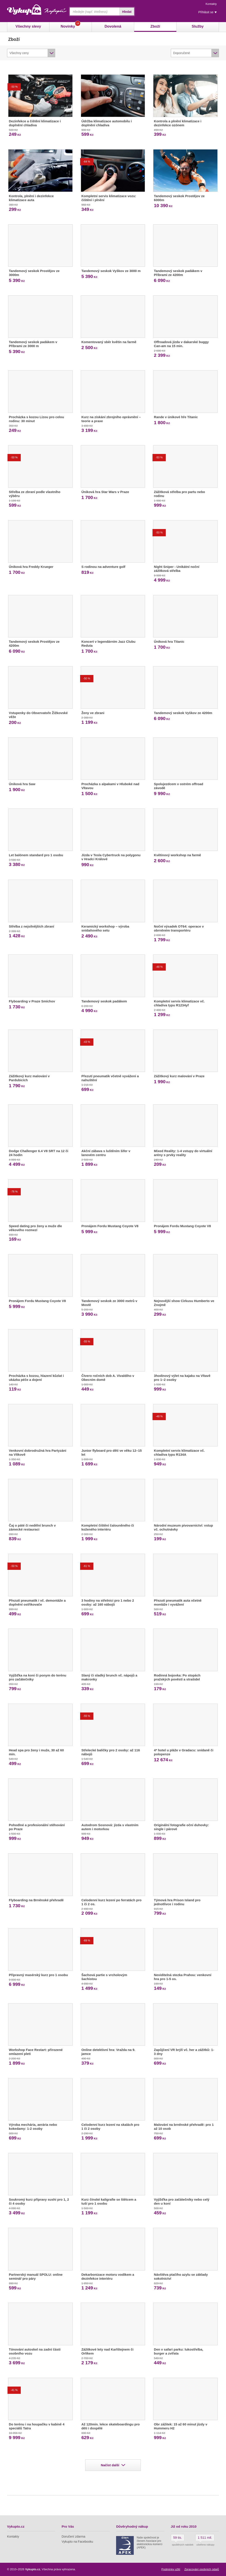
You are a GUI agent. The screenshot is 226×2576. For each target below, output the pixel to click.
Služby (197, 26)
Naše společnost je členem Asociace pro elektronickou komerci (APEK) (149, 2542)
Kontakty (211, 4)
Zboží (155, 26)
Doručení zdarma (73, 2536)
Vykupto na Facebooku (77, 2541)
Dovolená (113, 26)
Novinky (70, 25)
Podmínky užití (170, 2569)
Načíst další (110, 2465)
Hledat (127, 11)
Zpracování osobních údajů (201, 2569)
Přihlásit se (205, 12)
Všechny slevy (28, 26)
